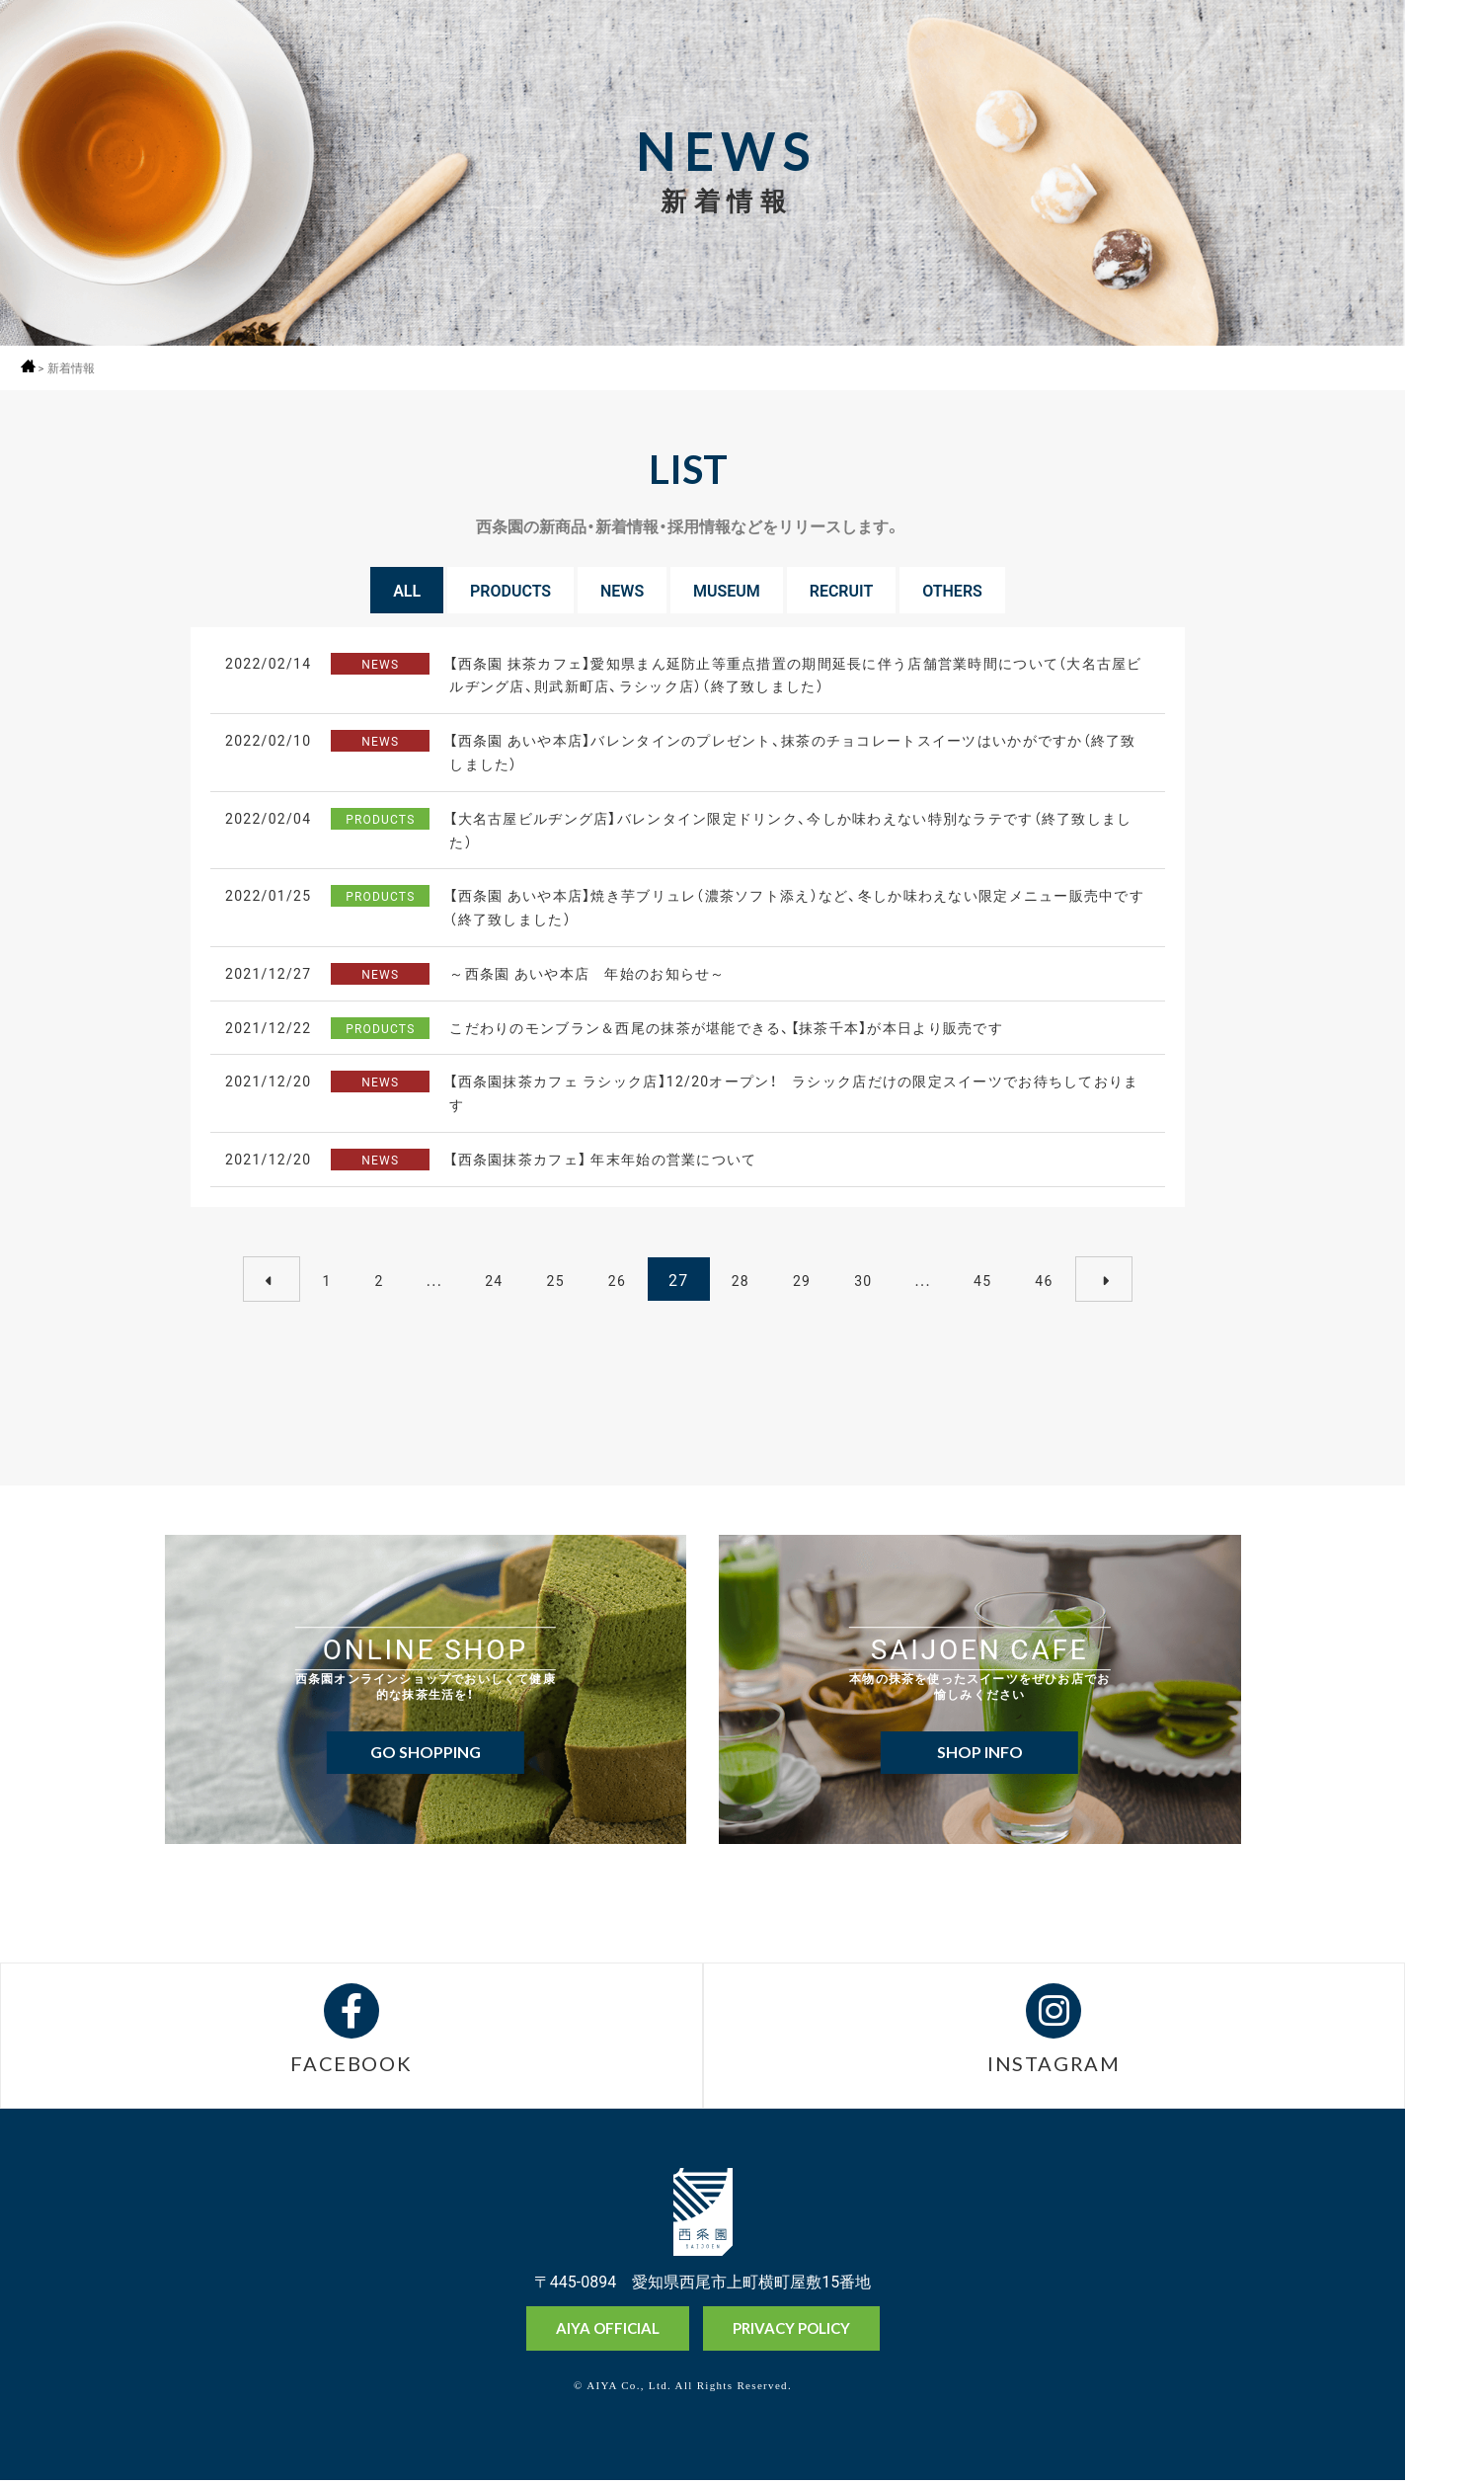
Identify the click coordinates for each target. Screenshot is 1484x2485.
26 (617, 1276)
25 (555, 1276)
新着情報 (78, 368)
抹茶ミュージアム (1443, 2394)
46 (1044, 1276)
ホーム (32, 366)
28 (740, 1276)
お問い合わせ (1443, 2463)
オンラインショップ (1443, 2320)
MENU (1443, 51)
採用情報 (1443, 105)
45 (982, 1276)
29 (802, 1276)
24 (494, 1276)
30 (863, 1276)
